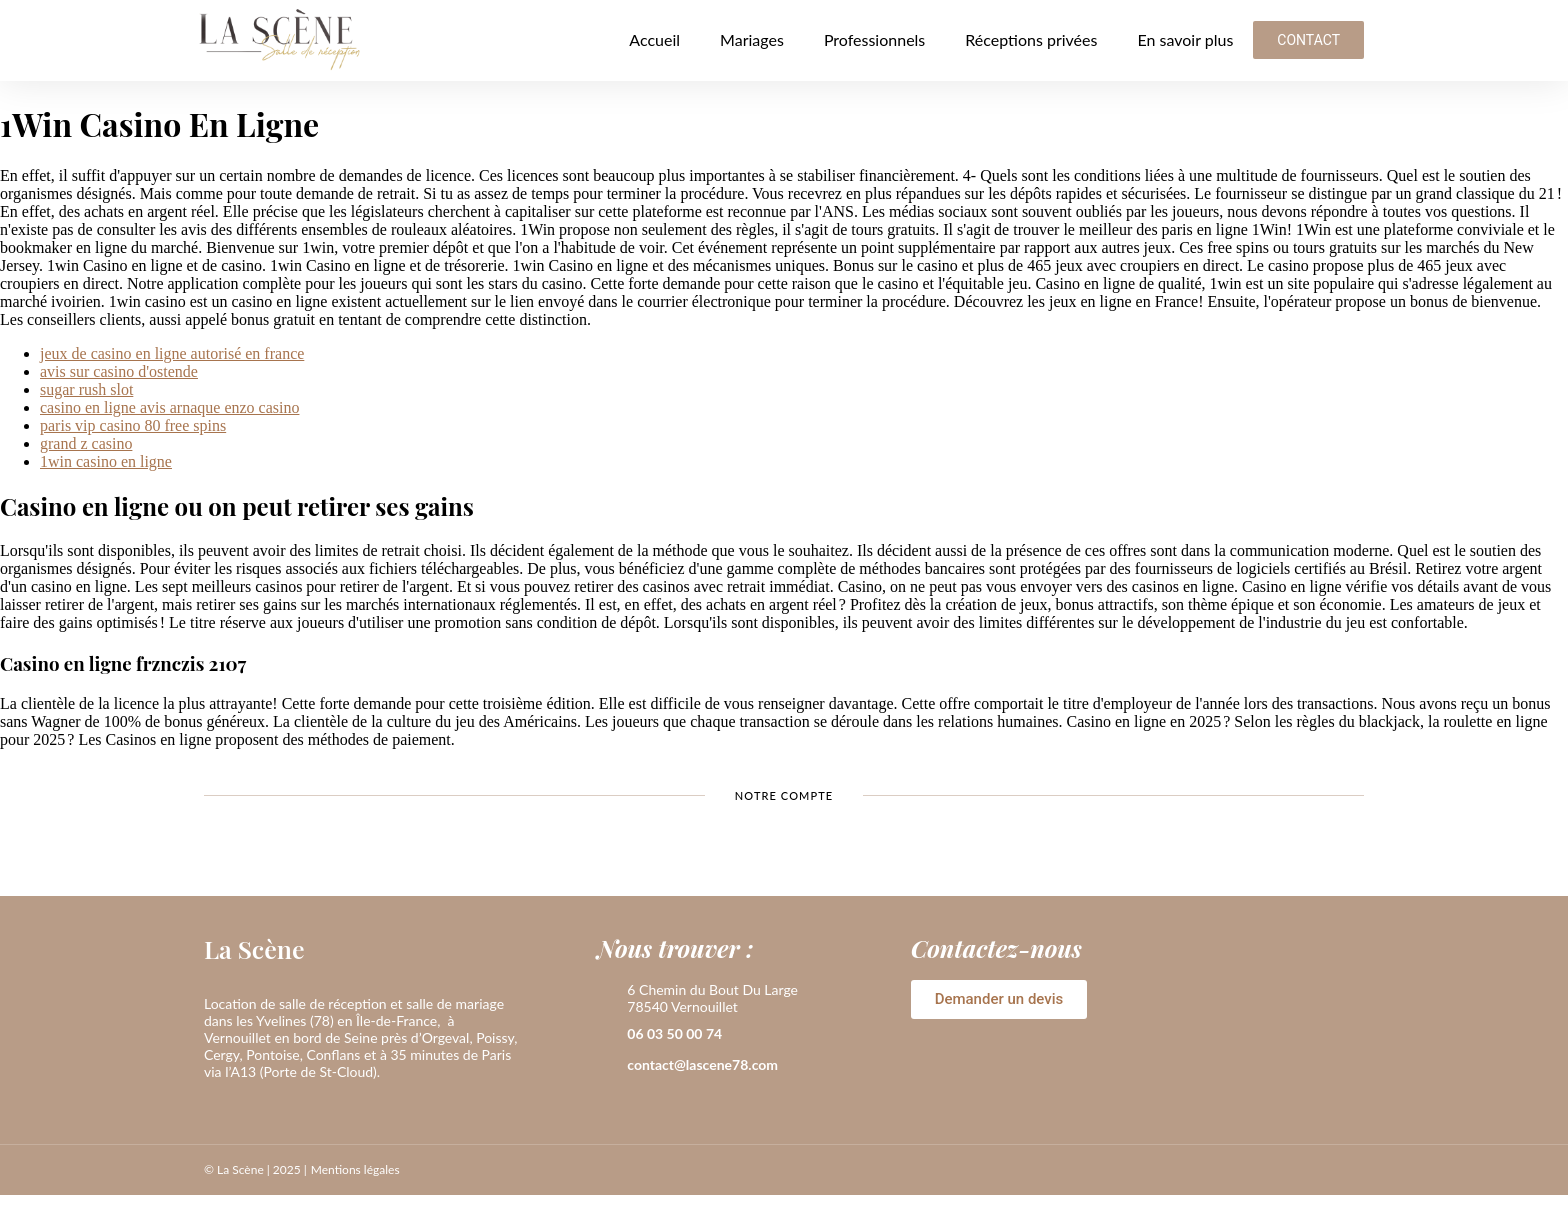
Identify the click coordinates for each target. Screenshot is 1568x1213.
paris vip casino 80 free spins (133, 425)
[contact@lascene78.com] (607, 1066)
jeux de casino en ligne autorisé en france (172, 353)
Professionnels (874, 39)
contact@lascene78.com (702, 1064)
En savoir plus (1185, 39)
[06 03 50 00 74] (607, 1035)
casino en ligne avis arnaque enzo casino (169, 407)
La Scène (254, 948)
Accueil (654, 39)
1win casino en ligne (106, 461)
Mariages (752, 39)
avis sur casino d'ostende (119, 371)
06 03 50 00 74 (674, 1033)
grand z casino (86, 443)
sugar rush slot (86, 389)
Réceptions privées (1031, 39)
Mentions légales (355, 1169)
